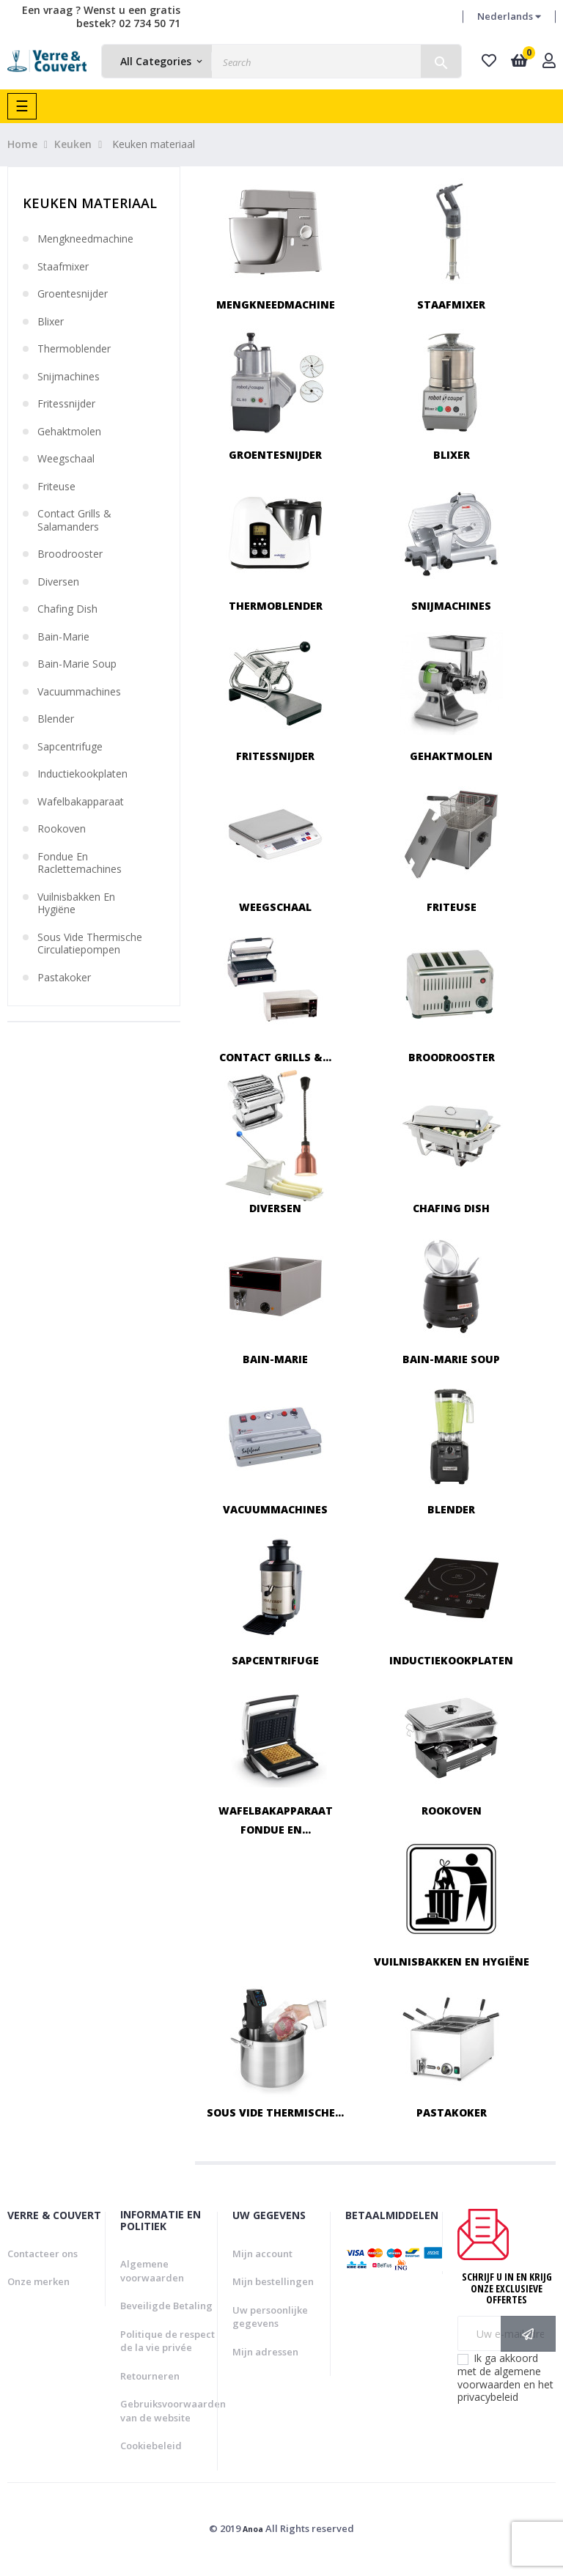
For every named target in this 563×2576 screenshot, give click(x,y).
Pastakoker (64, 977)
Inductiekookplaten (82, 773)
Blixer (50, 321)
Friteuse (56, 486)
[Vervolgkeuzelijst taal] (509, 17)
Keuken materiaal (90, 203)
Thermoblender (74, 348)
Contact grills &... (275, 1057)
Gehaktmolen (69, 431)
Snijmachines (68, 376)
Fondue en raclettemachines (79, 863)
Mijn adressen (265, 2351)
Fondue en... (275, 1830)
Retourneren (150, 2376)
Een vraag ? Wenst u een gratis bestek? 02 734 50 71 (101, 16)
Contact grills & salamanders (74, 520)
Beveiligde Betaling (166, 2305)
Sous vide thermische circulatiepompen (89, 943)
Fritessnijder (66, 403)
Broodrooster (70, 554)
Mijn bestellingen (273, 2281)
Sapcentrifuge (70, 746)
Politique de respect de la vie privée (167, 2341)
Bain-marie (63, 636)
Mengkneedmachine (85, 239)
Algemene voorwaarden (152, 2270)
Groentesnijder (72, 293)
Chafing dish (67, 609)
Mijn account (262, 2253)
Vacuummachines (79, 691)
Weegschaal (66, 458)
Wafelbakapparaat (80, 801)
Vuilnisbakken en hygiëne (76, 903)
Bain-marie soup (77, 664)
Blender (55, 719)
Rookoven (61, 828)
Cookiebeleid (151, 2445)
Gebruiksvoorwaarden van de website (173, 2410)
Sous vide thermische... (275, 2112)
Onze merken (38, 2281)
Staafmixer (63, 266)
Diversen (58, 581)
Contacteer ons (42, 2253)
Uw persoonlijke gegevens (270, 2316)
